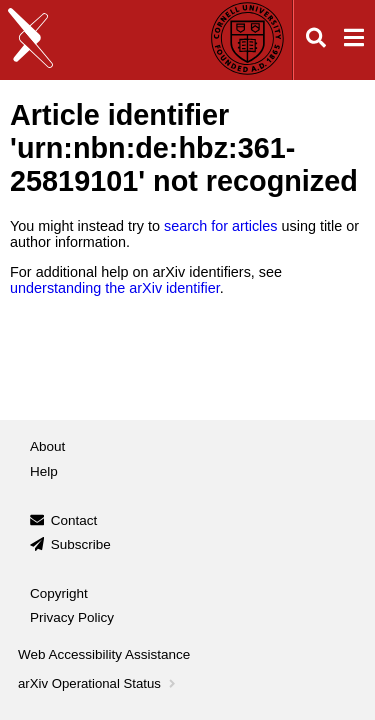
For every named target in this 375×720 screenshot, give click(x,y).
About (47, 446)
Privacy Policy (72, 617)
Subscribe (81, 544)
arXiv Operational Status (98, 683)
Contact (74, 520)
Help (44, 471)
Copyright (59, 593)
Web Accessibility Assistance (104, 654)
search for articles (221, 226)
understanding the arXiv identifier (115, 288)
